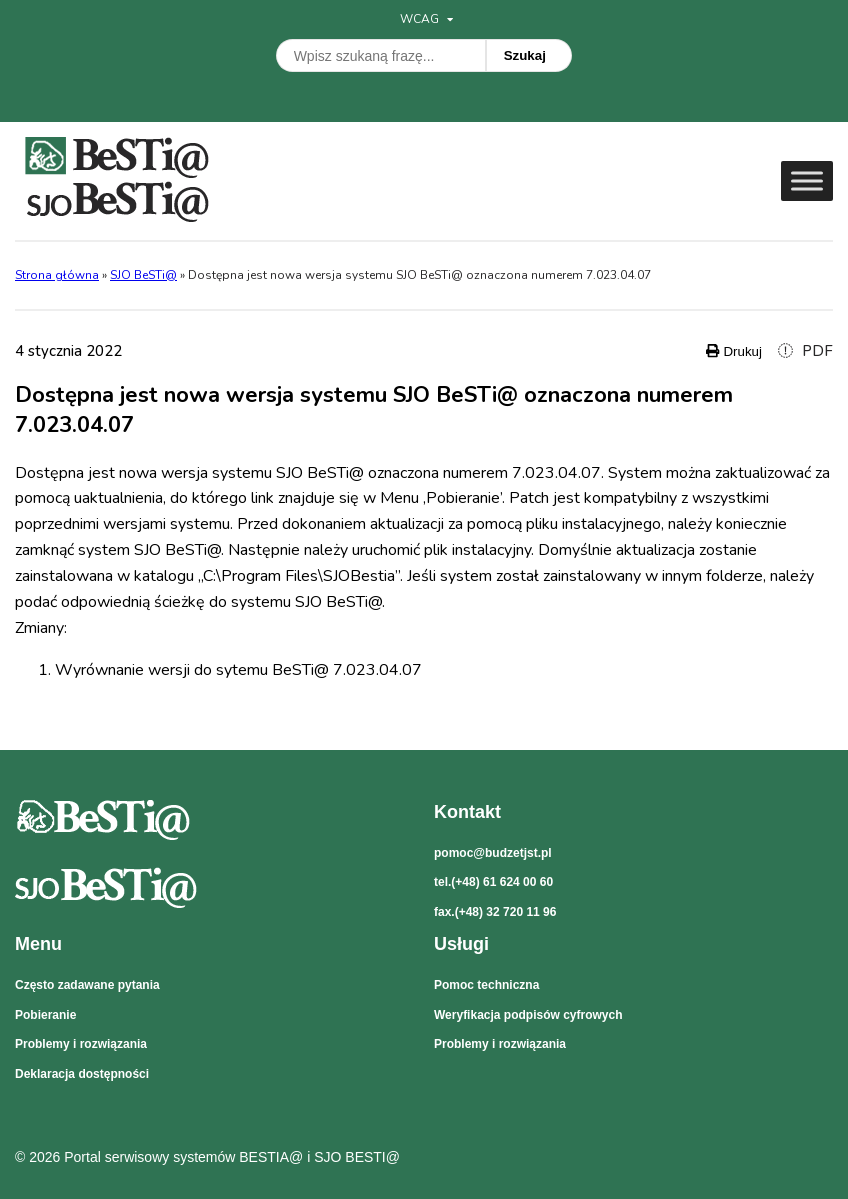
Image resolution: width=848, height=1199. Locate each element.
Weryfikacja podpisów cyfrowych (528, 1015)
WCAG (426, 19)
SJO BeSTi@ (143, 275)
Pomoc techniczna (486, 985)
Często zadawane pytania (87, 985)
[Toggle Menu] (807, 180)
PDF (805, 351)
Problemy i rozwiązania (81, 1044)
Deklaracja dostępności (82, 1074)
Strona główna (57, 275)
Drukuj (734, 351)
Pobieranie (45, 1015)
